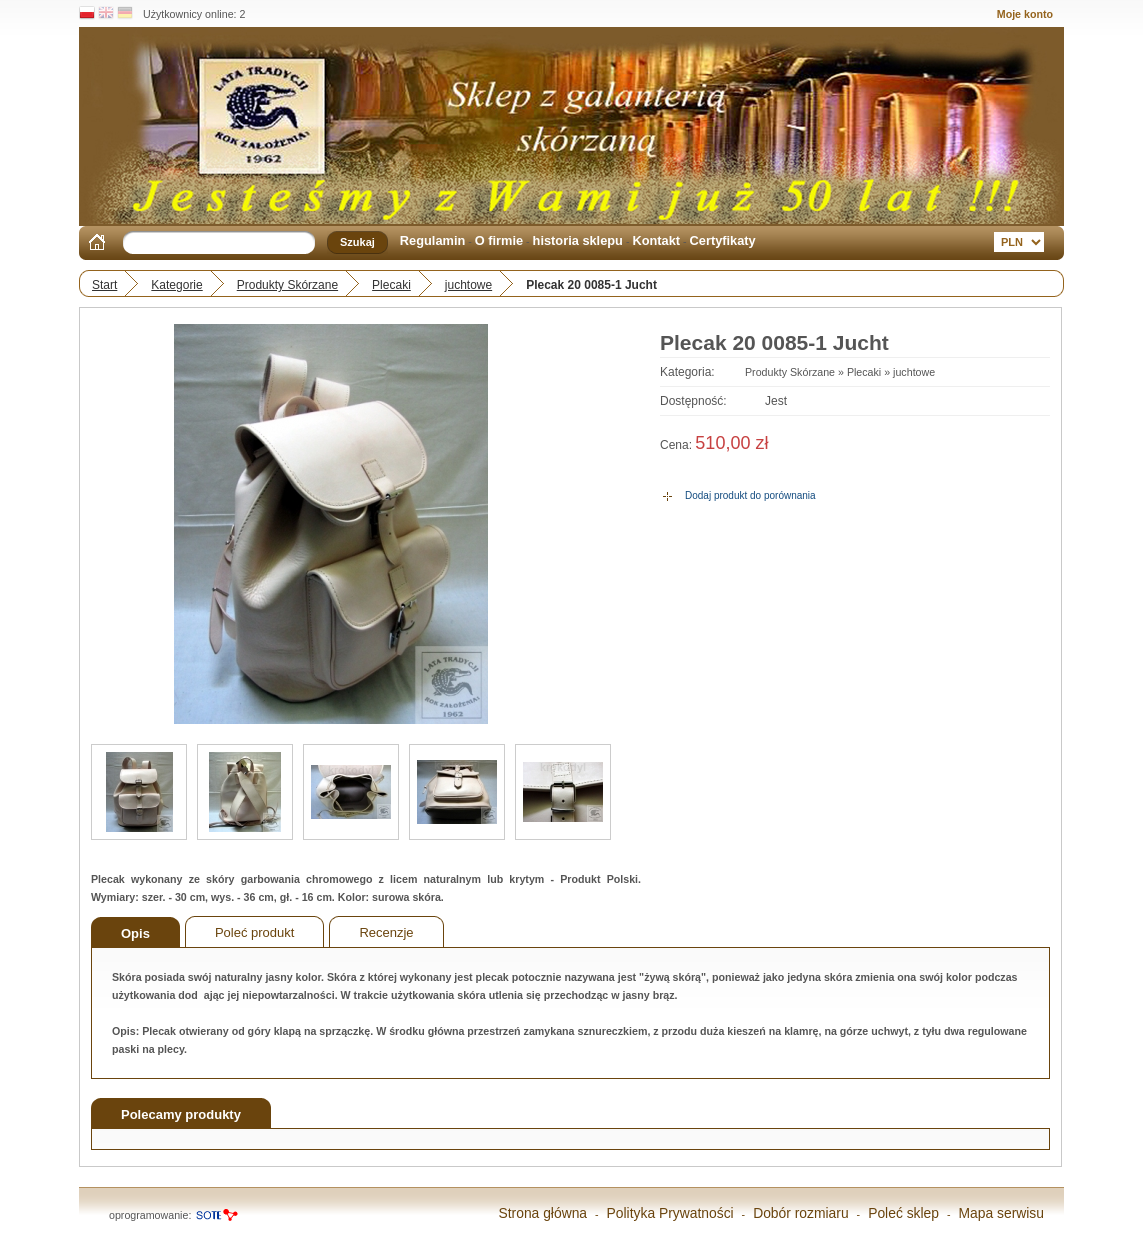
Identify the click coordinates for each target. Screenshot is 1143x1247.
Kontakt (656, 240)
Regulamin (432, 240)
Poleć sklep (903, 1213)
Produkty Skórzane (287, 285)
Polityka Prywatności (670, 1213)
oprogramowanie (148, 1215)
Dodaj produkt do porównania (750, 495)
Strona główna (542, 1213)
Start (104, 285)
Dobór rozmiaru (801, 1213)
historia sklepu (578, 240)
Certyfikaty (723, 240)
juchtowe (468, 285)
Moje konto (1025, 14)
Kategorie (176, 285)
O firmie (499, 240)
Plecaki (391, 285)
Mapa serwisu (1002, 1213)
